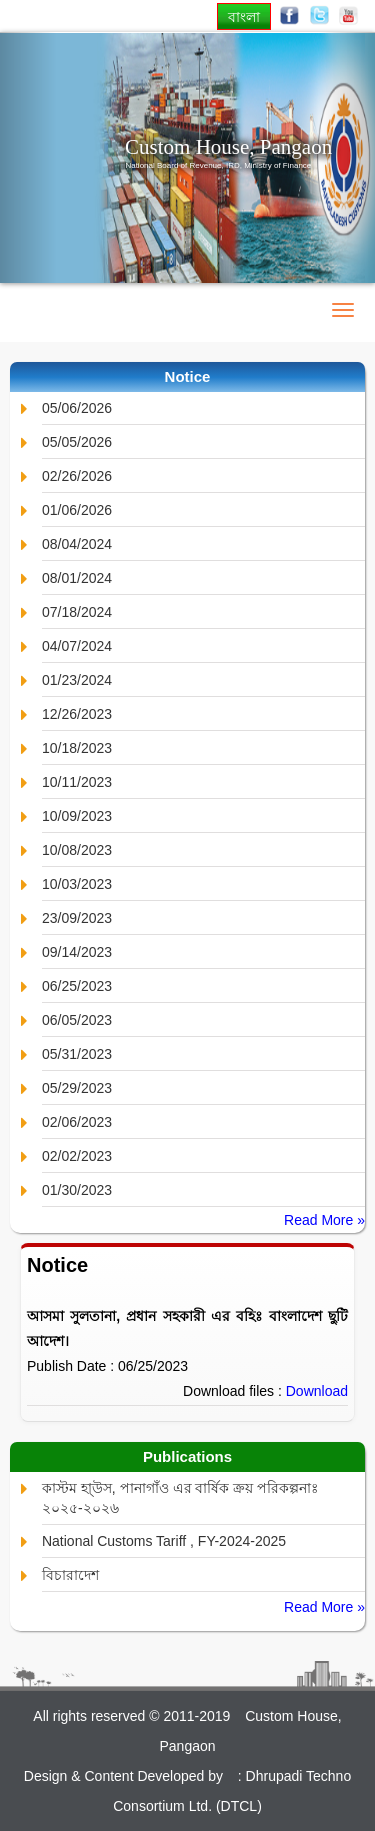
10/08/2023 (77, 850)
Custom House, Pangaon (228, 147)
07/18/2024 (77, 612)
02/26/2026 (77, 476)
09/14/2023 (77, 952)
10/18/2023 (77, 748)
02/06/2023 (77, 1122)
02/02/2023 (77, 1156)
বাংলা (244, 16)
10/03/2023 (77, 884)
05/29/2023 (77, 1088)
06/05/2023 (77, 1020)
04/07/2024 (77, 646)
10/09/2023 (77, 816)
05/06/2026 (77, 408)
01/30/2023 (77, 1190)
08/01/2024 (77, 578)
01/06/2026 (77, 510)
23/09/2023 (77, 918)
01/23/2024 (77, 680)
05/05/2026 (77, 442)
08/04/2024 (77, 544)
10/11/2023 (77, 782)
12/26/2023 (77, 714)
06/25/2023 (77, 986)
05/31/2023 (77, 1054)
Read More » (324, 1220)
